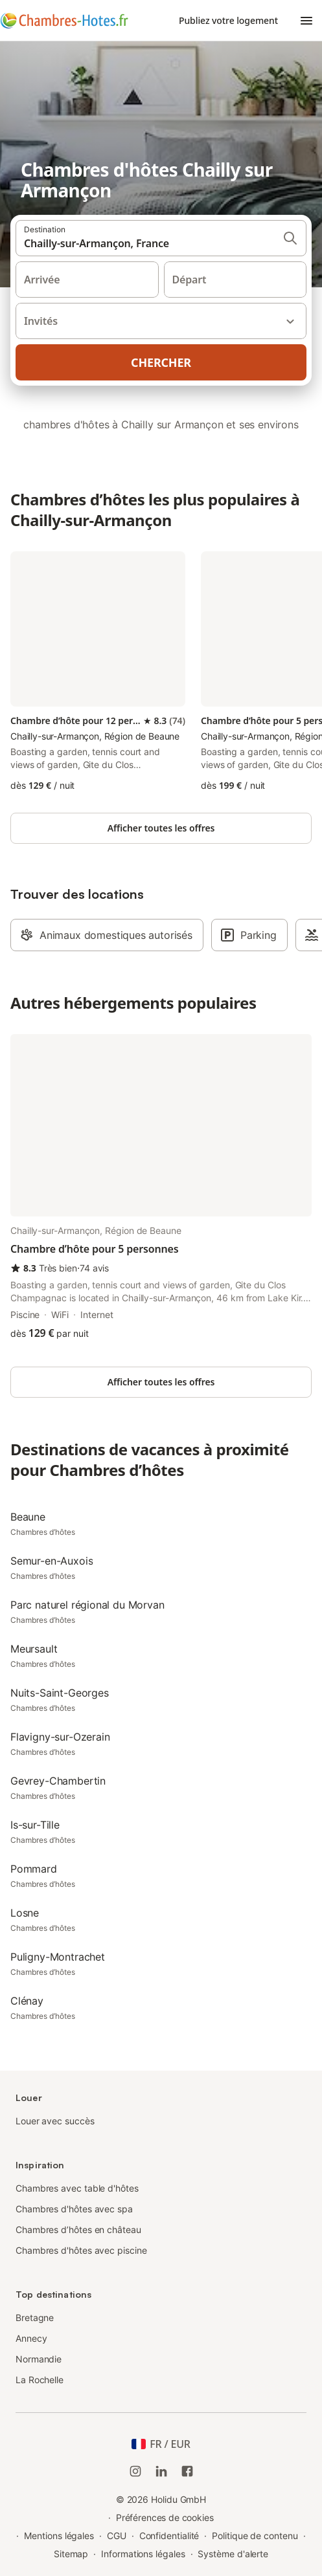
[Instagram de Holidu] (135, 2471)
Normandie (39, 2358)
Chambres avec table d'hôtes (77, 2188)
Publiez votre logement (228, 20)
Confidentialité (169, 2535)
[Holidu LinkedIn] (161, 2471)
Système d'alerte (233, 2553)
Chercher (161, 362)
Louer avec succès (55, 2120)
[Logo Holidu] (64, 20)
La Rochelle (39, 2379)
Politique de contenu (254, 2535)
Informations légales (143, 2553)
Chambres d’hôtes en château (78, 2229)
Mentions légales (59, 2535)
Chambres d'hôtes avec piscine (81, 2250)
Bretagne (35, 2317)
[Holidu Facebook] (187, 2471)
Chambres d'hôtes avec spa (74, 2208)
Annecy (31, 2338)
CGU (116, 2535)
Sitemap (71, 2553)
